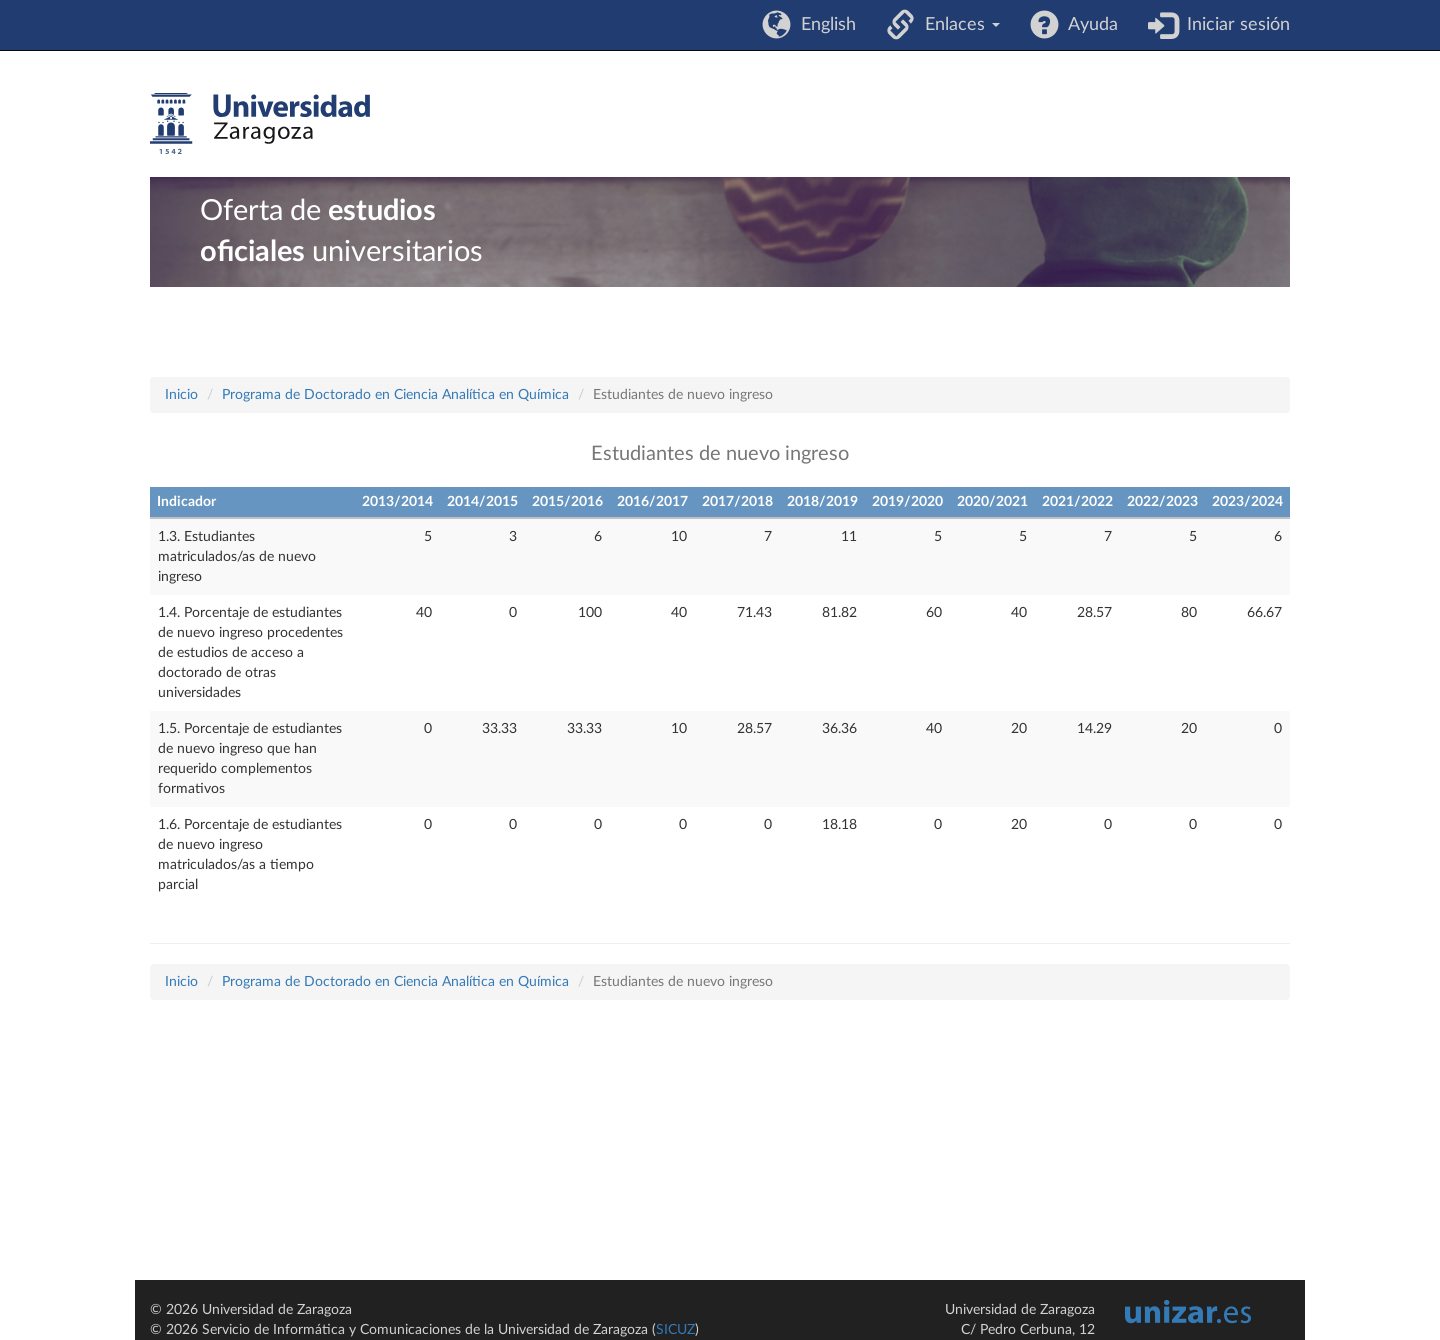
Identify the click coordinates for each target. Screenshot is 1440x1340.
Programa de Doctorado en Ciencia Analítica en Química (395, 395)
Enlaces (957, 25)
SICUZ (675, 1330)
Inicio (181, 395)
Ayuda (1088, 25)
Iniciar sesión (1233, 25)
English (823, 25)
